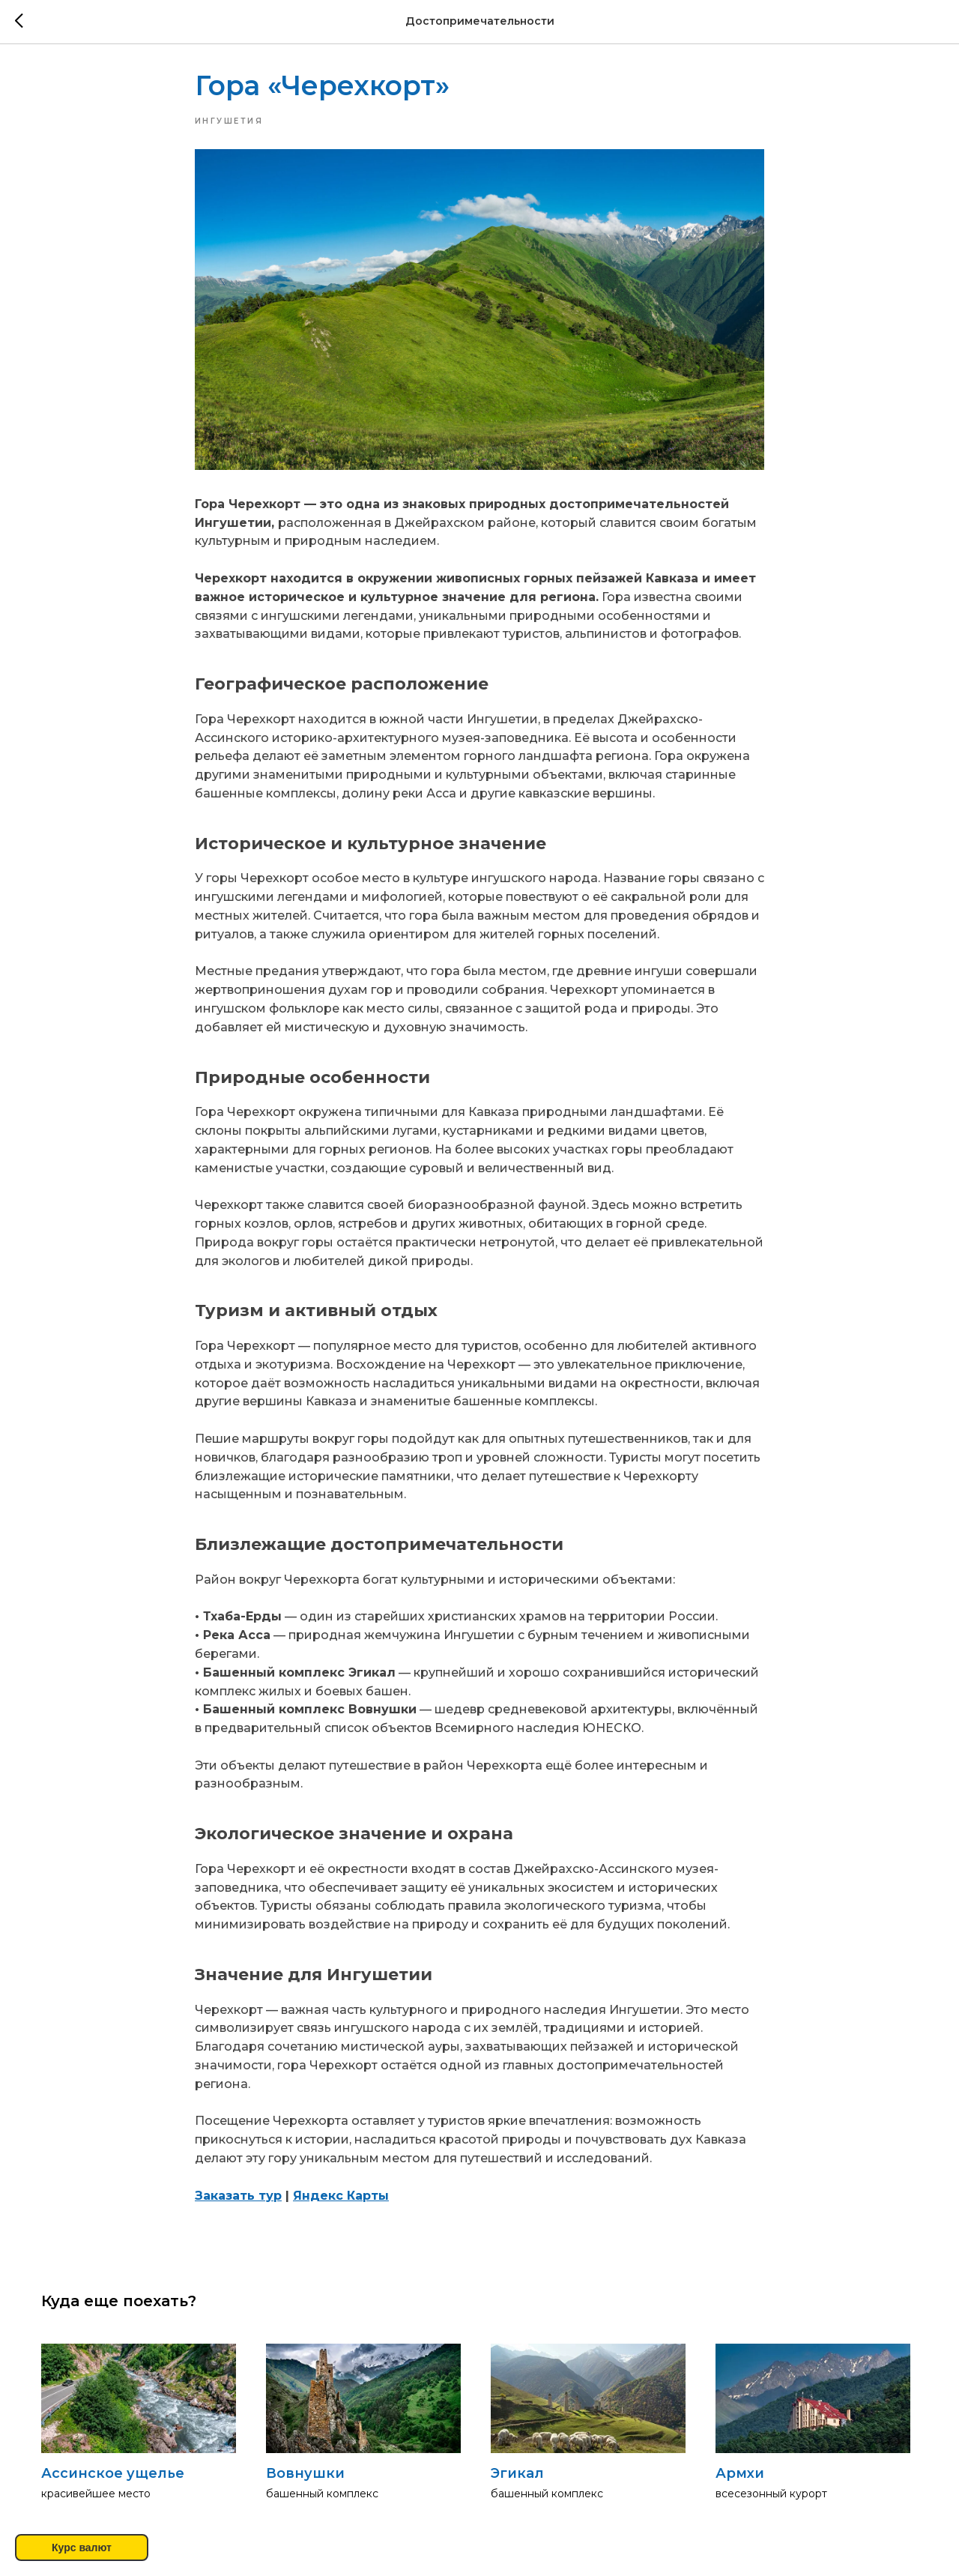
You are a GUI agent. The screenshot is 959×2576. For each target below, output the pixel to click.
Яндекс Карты (341, 2198)
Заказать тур (238, 2198)
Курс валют (82, 2548)
